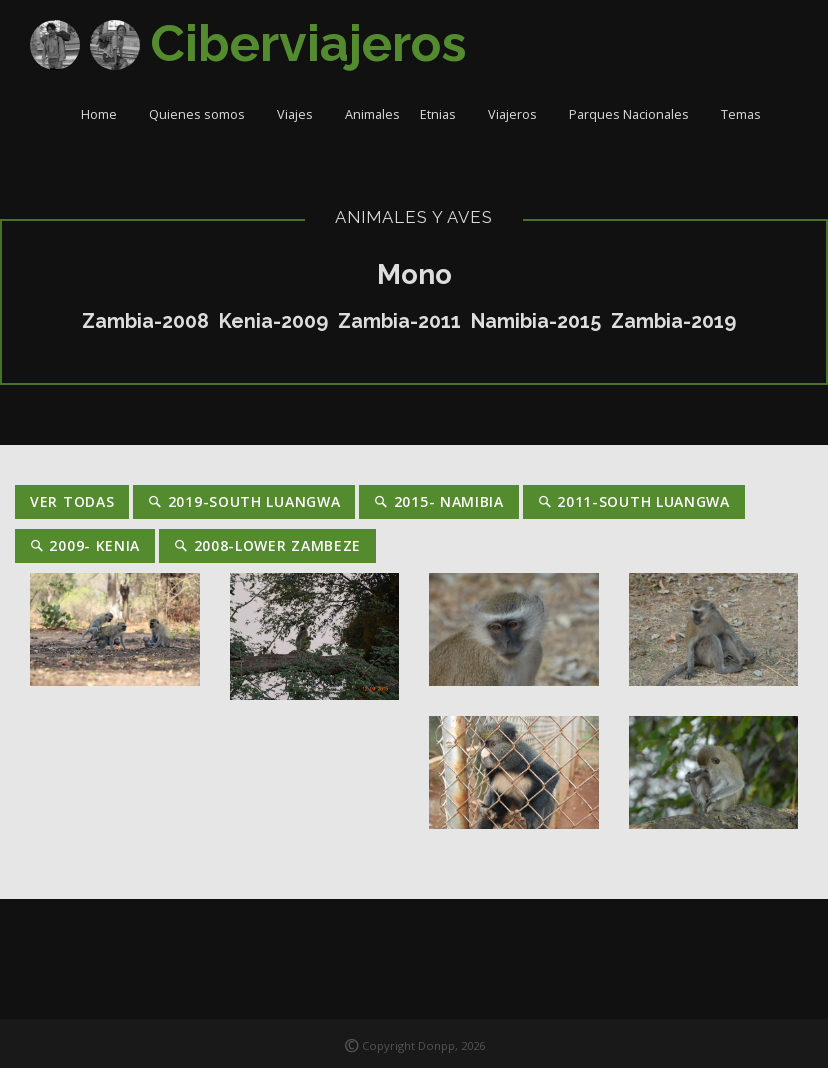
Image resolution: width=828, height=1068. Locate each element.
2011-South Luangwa (634, 501)
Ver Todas (72, 501)
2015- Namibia (439, 501)
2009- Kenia (85, 545)
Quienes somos (203, 114)
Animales (372, 114)
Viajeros (518, 114)
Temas (747, 114)
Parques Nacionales (635, 114)
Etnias (444, 114)
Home (105, 114)
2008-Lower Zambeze (267, 545)
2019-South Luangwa (244, 501)
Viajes (301, 114)
